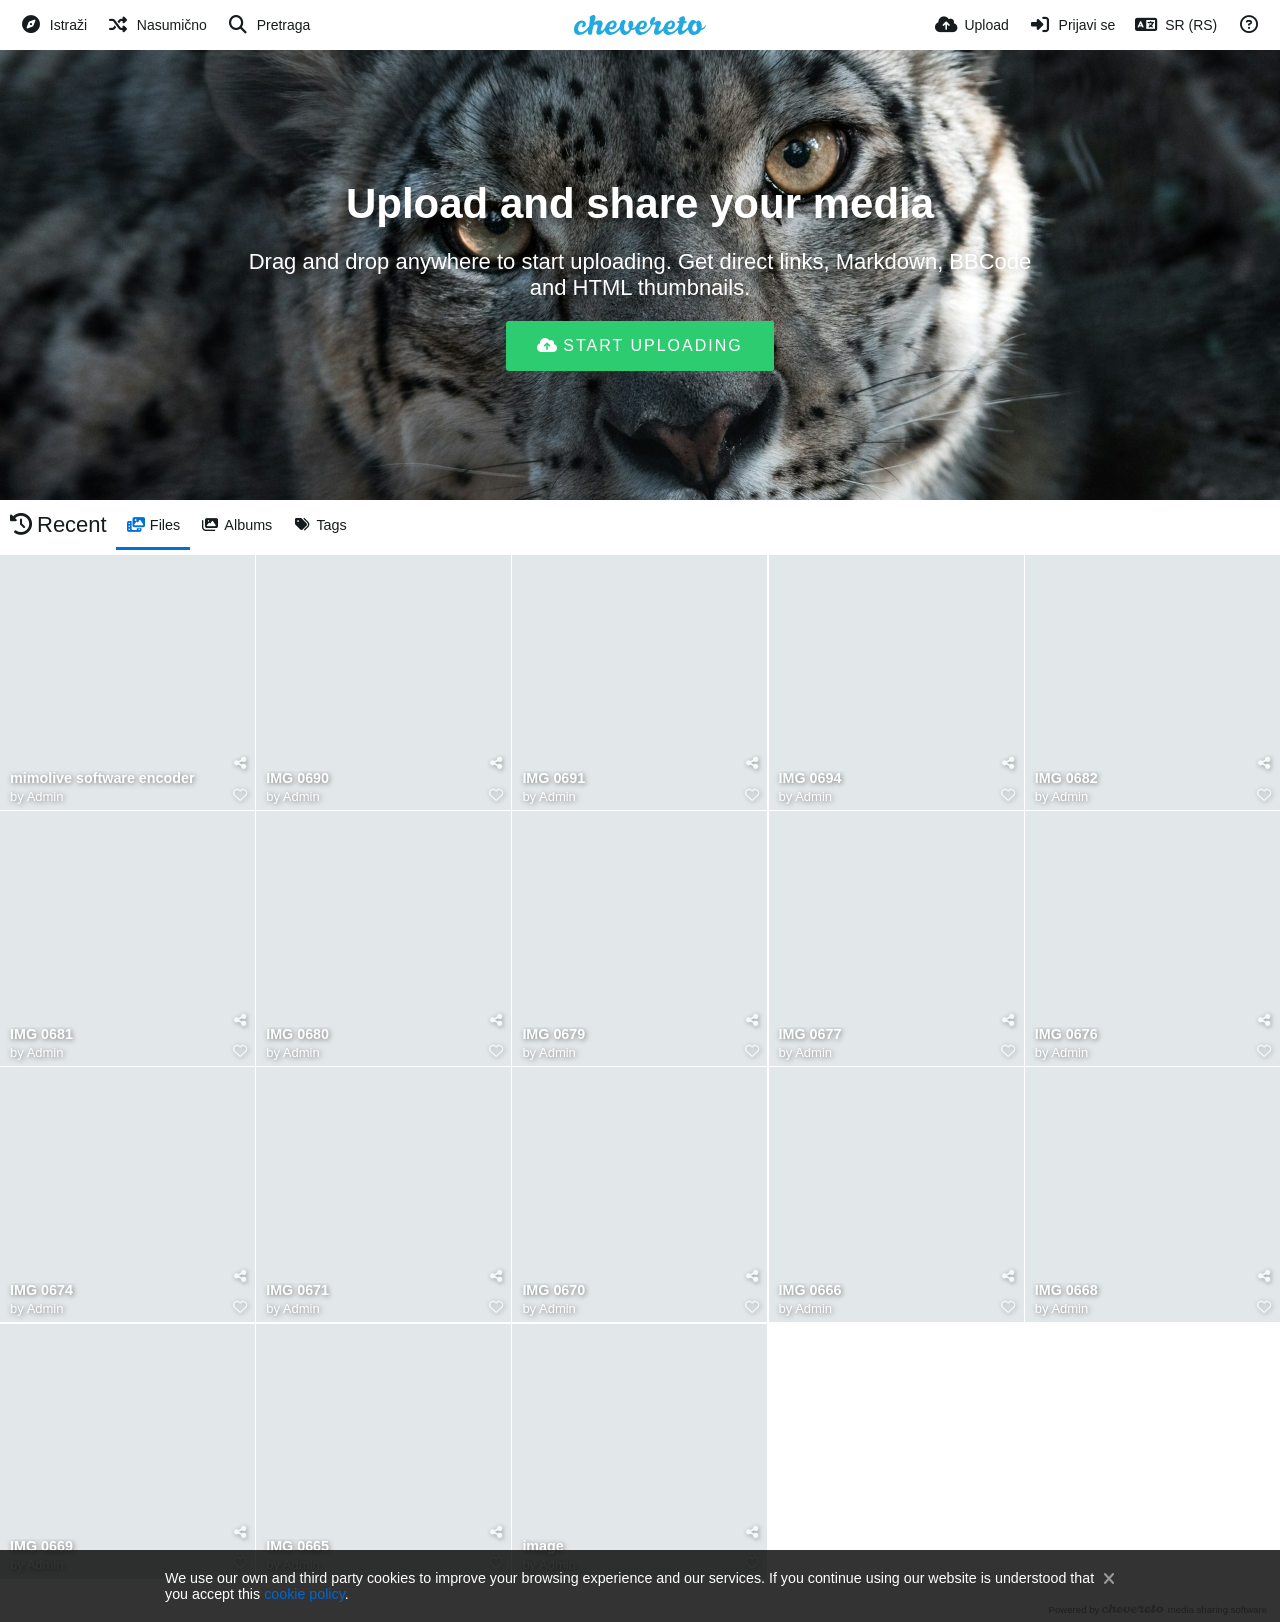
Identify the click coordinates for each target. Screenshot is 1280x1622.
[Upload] (972, 25)
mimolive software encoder (102, 778)
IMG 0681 (41, 1034)
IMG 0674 (41, 1290)
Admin (45, 796)
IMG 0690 (297, 778)
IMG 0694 (810, 778)
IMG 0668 (1066, 1290)
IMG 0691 (553, 778)
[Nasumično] (157, 25)
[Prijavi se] (1072, 25)
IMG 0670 (553, 1290)
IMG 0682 (1066, 778)
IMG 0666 (810, 1290)
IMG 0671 (297, 1290)
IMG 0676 (1066, 1034)
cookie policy (304, 1594)
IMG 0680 (297, 1034)
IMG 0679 (553, 1034)
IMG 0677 (810, 1034)
